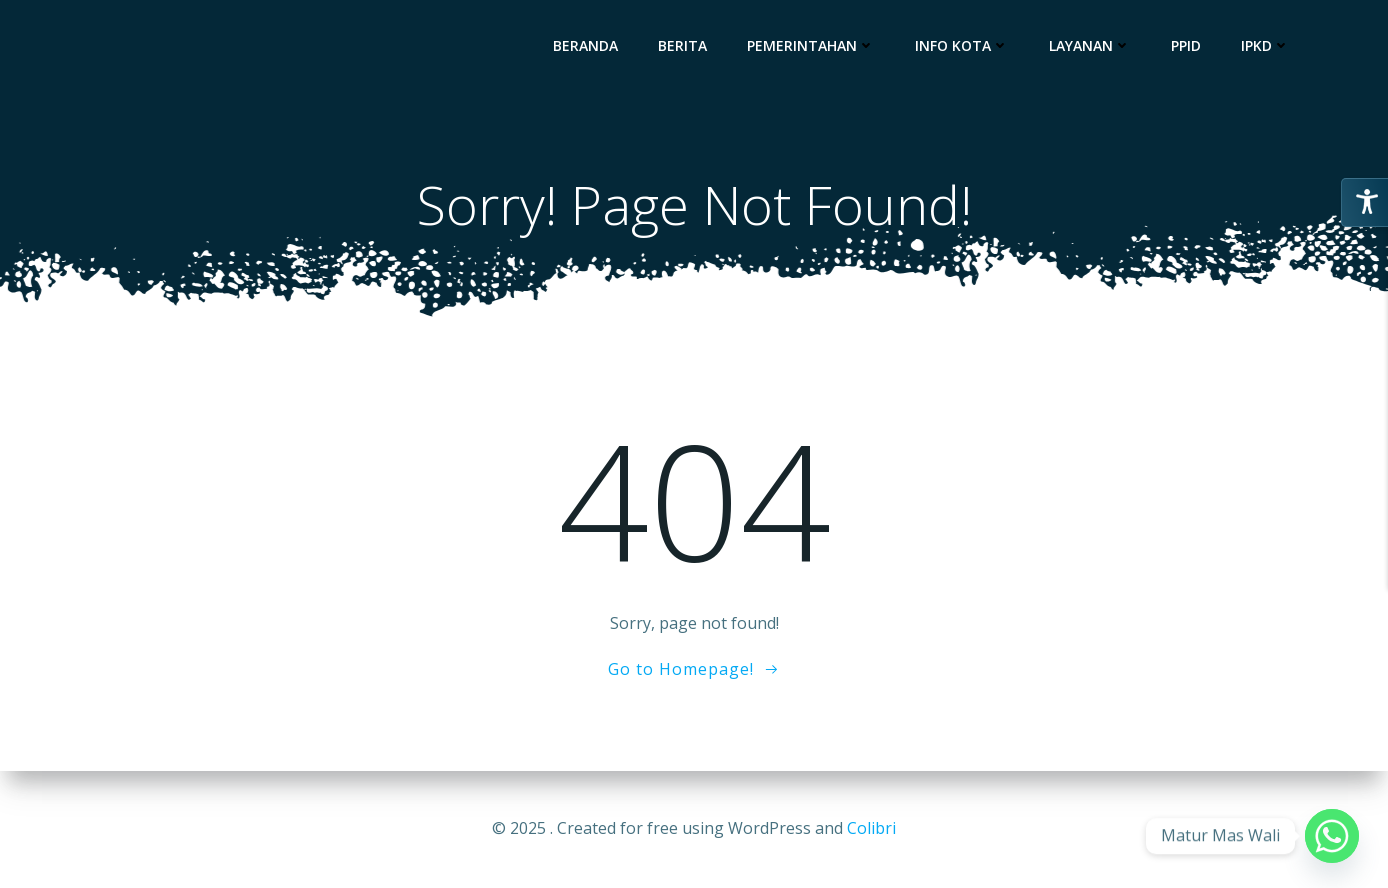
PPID (1186, 45)
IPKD (1265, 45)
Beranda (585, 45)
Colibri (871, 828)
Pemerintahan (811, 45)
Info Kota (962, 45)
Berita (682, 45)
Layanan (1090, 45)
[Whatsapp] (1332, 836)
